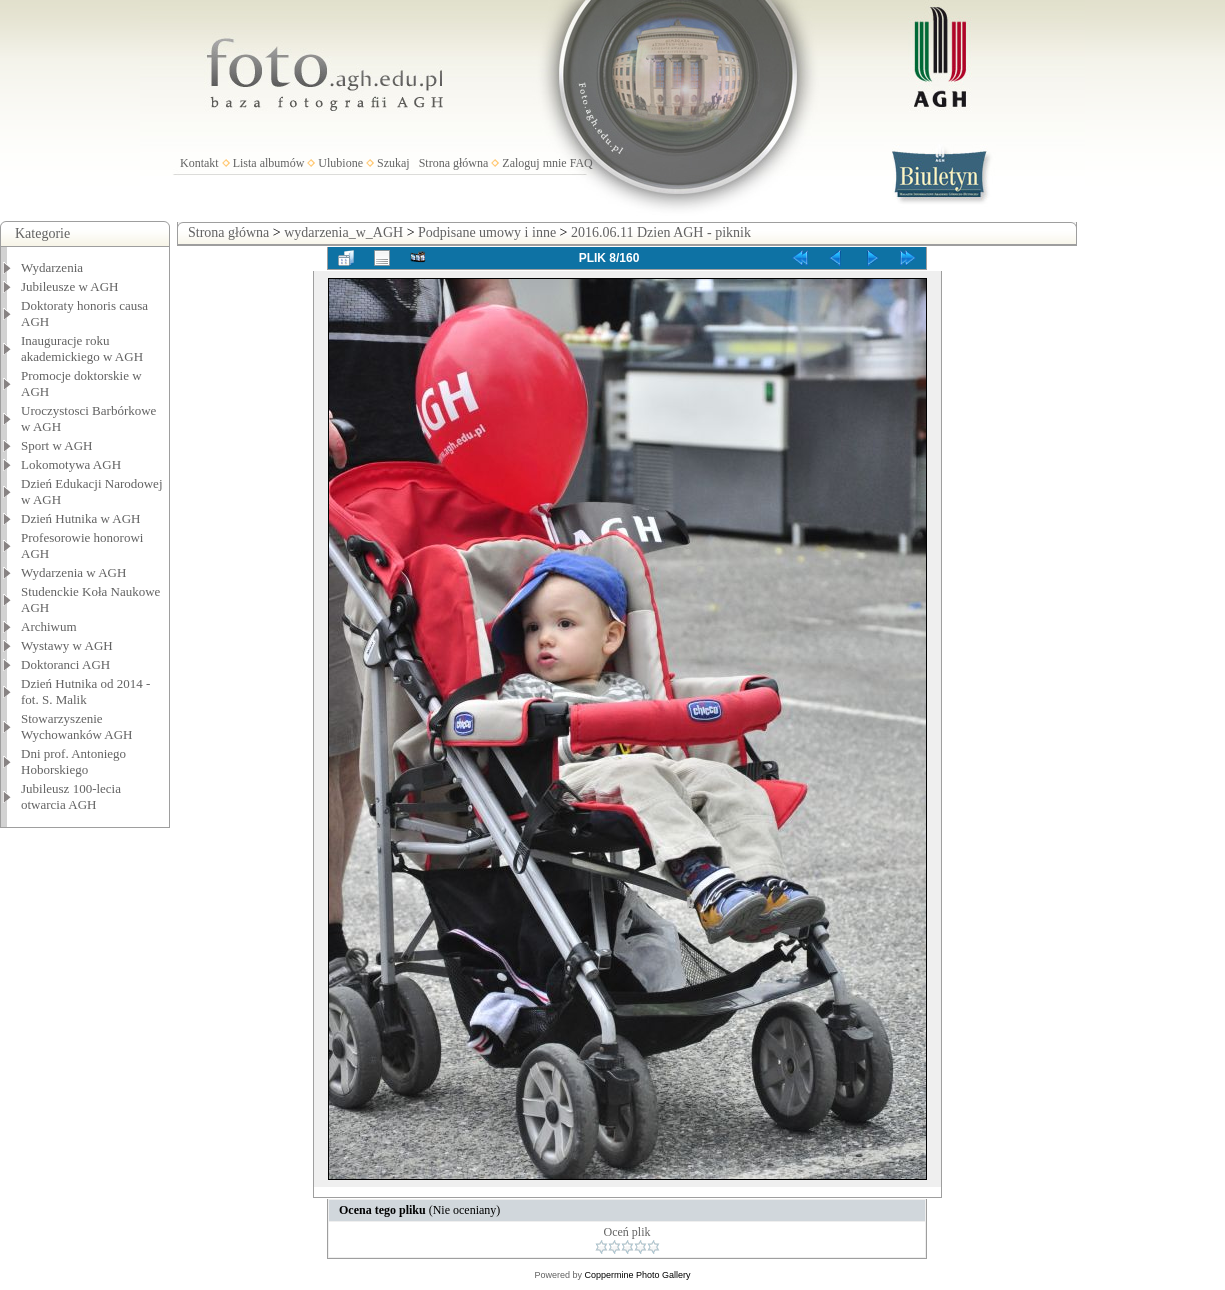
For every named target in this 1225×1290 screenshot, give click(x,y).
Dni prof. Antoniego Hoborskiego (73, 761)
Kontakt (199, 163)
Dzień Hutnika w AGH (81, 518)
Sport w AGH (57, 445)
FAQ (581, 163)
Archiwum (49, 626)
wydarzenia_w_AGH (343, 232)
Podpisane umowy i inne (487, 232)
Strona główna (454, 163)
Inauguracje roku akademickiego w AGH (82, 348)
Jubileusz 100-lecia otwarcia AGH (71, 796)
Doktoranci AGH (65, 664)
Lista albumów (269, 163)
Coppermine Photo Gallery (637, 1275)
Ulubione (340, 163)
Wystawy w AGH (67, 645)
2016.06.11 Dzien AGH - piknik (661, 232)
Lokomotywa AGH (71, 464)
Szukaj (393, 163)
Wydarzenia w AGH (73, 572)
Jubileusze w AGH (70, 286)
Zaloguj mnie (534, 163)
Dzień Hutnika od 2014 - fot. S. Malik (85, 691)
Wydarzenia (52, 267)
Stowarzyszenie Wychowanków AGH (77, 726)
